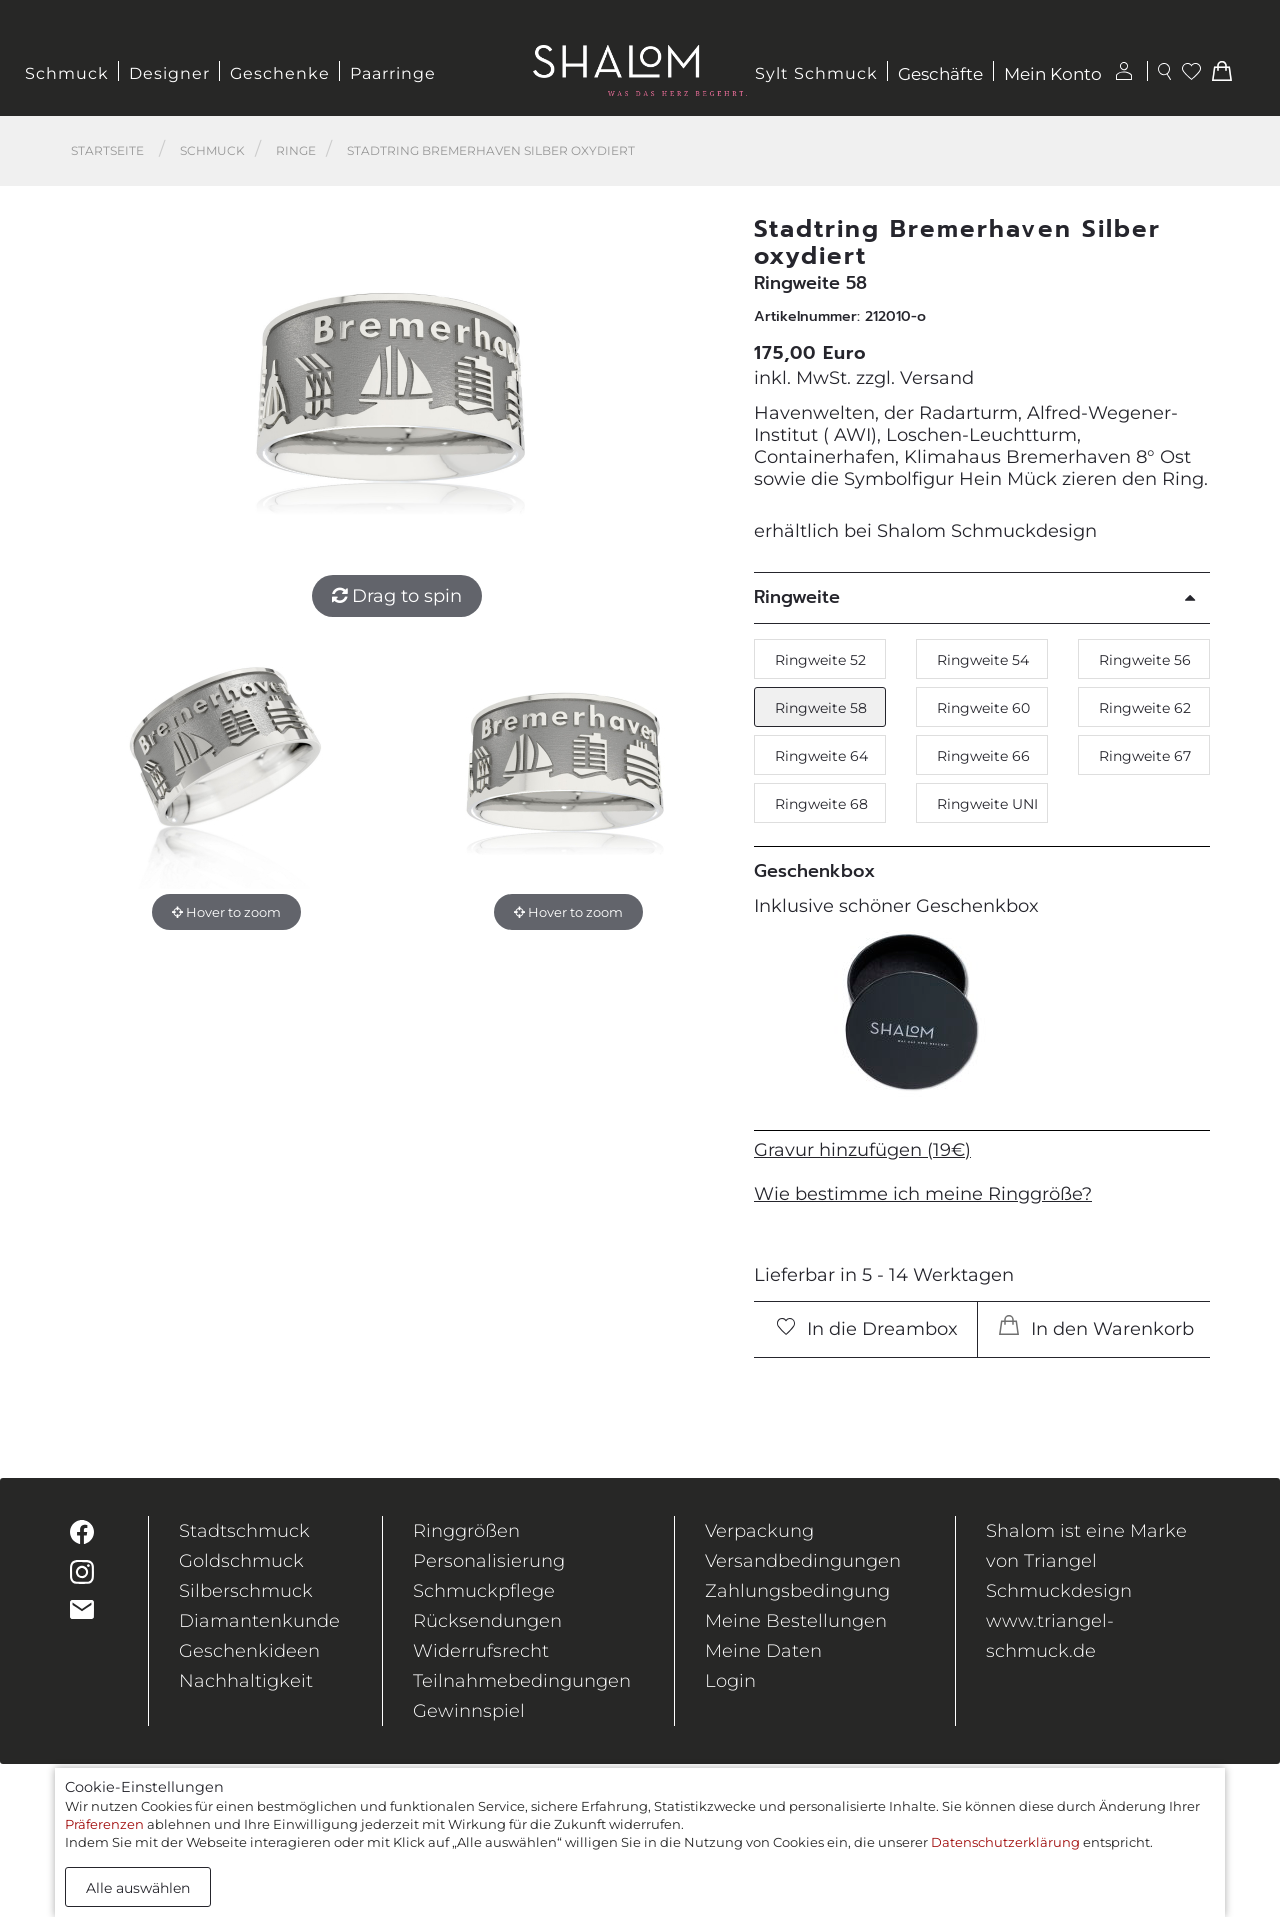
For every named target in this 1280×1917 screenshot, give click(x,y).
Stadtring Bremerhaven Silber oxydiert (491, 150)
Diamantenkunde (259, 1621)
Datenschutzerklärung (1005, 1842)
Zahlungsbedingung (797, 1591)
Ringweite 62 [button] (1145, 708)
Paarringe (393, 73)
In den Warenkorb (1096, 1327)
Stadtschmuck (244, 1531)
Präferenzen (104, 1824)
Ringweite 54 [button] (983, 660)
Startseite (107, 150)
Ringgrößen (466, 1531)
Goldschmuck (241, 1561)
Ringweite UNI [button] (987, 804)
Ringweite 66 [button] (983, 756)
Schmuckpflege (484, 1591)
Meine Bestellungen (796, 1621)
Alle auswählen (138, 1888)
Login (730, 1681)
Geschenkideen (249, 1651)
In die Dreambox (868, 1329)
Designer (169, 73)
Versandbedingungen (803, 1561)
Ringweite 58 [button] (821, 708)
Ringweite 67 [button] (1145, 756)
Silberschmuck (246, 1591)
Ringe (296, 150)
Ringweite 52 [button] (820, 660)
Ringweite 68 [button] (821, 804)
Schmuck (67, 73)
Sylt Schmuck (816, 73)
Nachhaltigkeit (246, 1681)
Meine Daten (763, 1651)
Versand (937, 378)
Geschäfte (940, 74)
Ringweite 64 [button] (821, 756)
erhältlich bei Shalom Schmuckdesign (925, 531)
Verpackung (759, 1531)
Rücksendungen (487, 1621)
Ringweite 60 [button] (983, 708)
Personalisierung (489, 1561)
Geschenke (280, 73)
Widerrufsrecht (481, 1651)
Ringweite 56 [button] (1145, 660)
